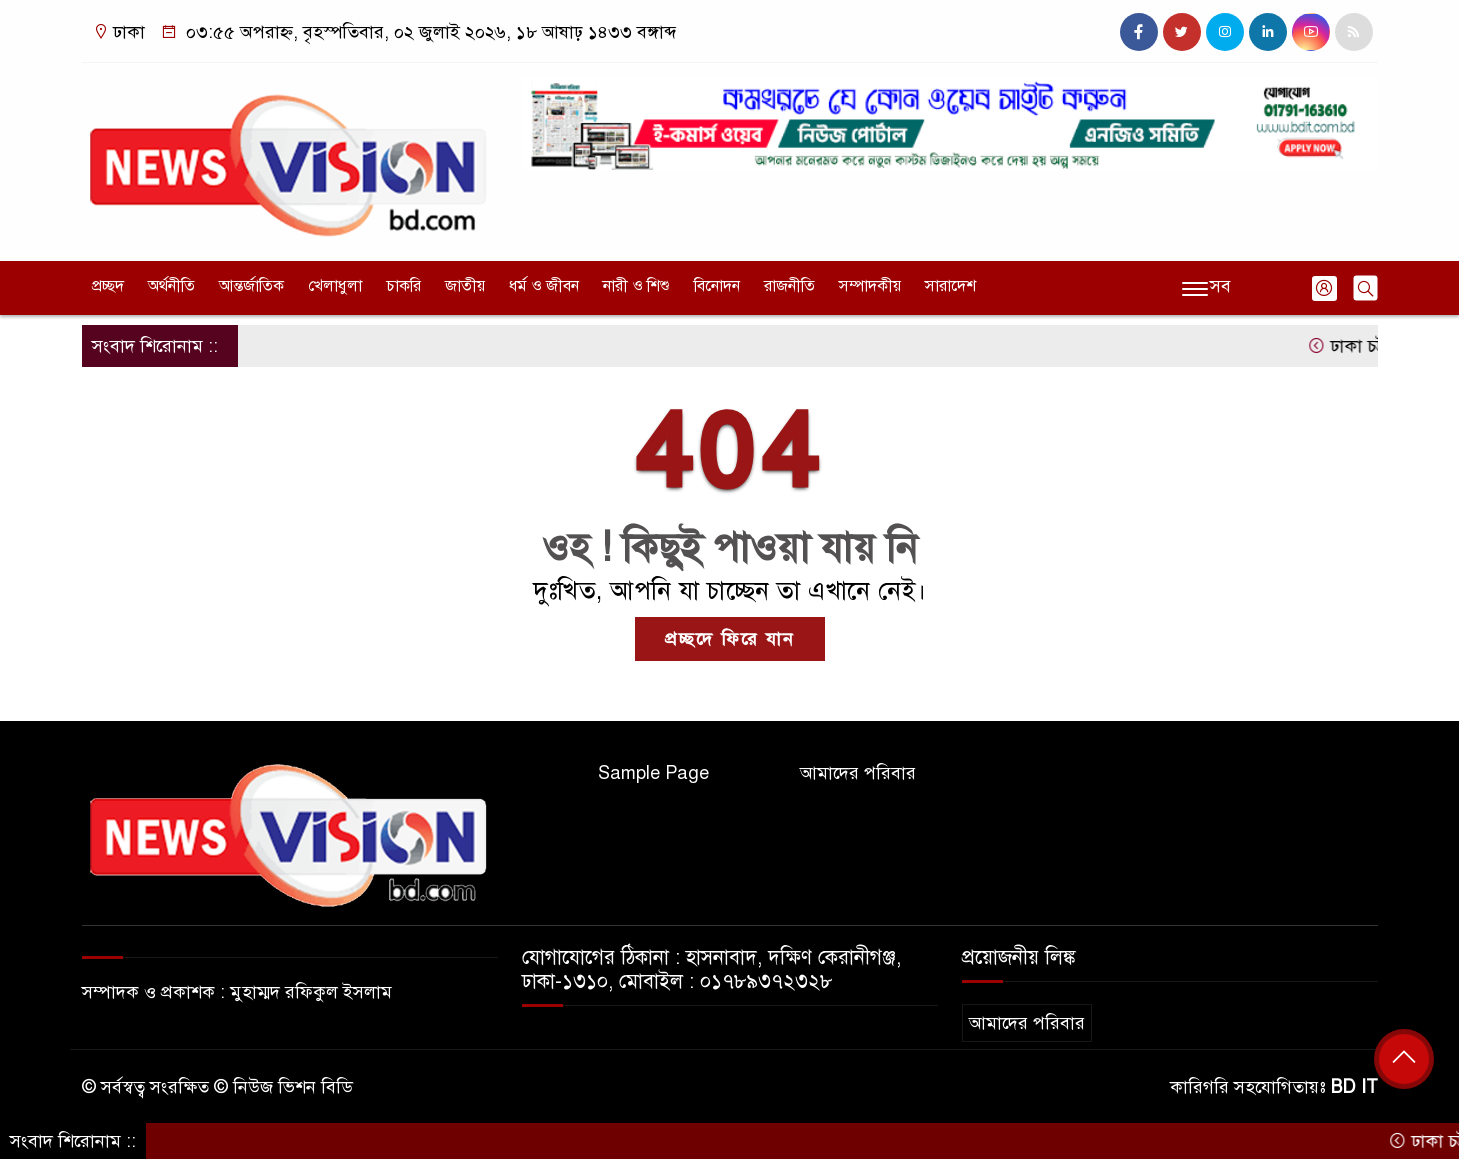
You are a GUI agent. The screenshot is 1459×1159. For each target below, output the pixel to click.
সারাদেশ (950, 286)
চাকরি (403, 286)
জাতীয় (465, 286)
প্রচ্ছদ (108, 286)
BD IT (1354, 1087)
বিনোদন (717, 286)
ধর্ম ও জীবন (544, 286)
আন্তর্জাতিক (251, 286)
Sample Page (653, 773)
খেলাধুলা (335, 286)
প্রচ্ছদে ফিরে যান (730, 639)
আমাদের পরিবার (858, 773)
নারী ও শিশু (636, 286)
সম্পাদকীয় (870, 286)
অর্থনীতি (171, 286)
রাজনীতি (789, 286)
